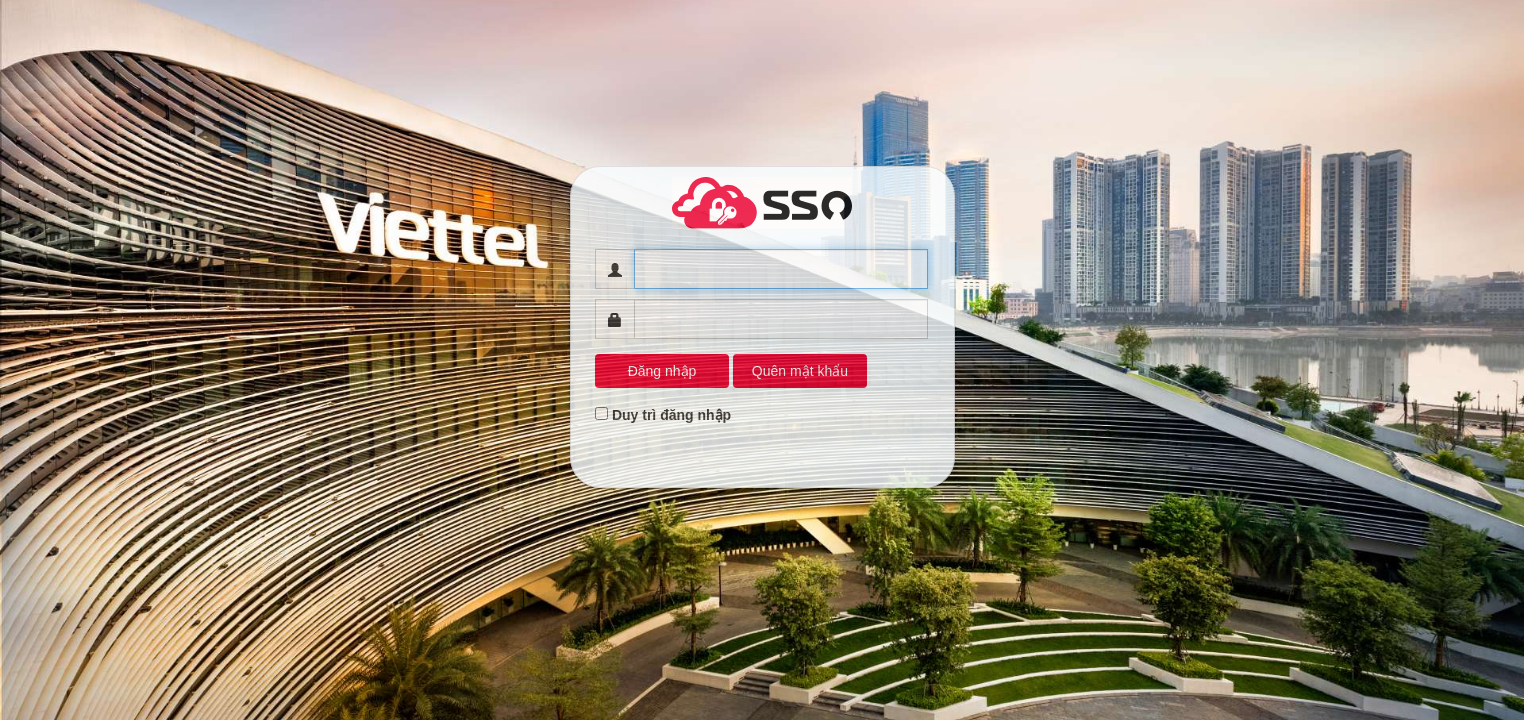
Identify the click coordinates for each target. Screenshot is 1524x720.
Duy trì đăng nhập (671, 415)
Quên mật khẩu (800, 371)
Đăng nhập (662, 371)
